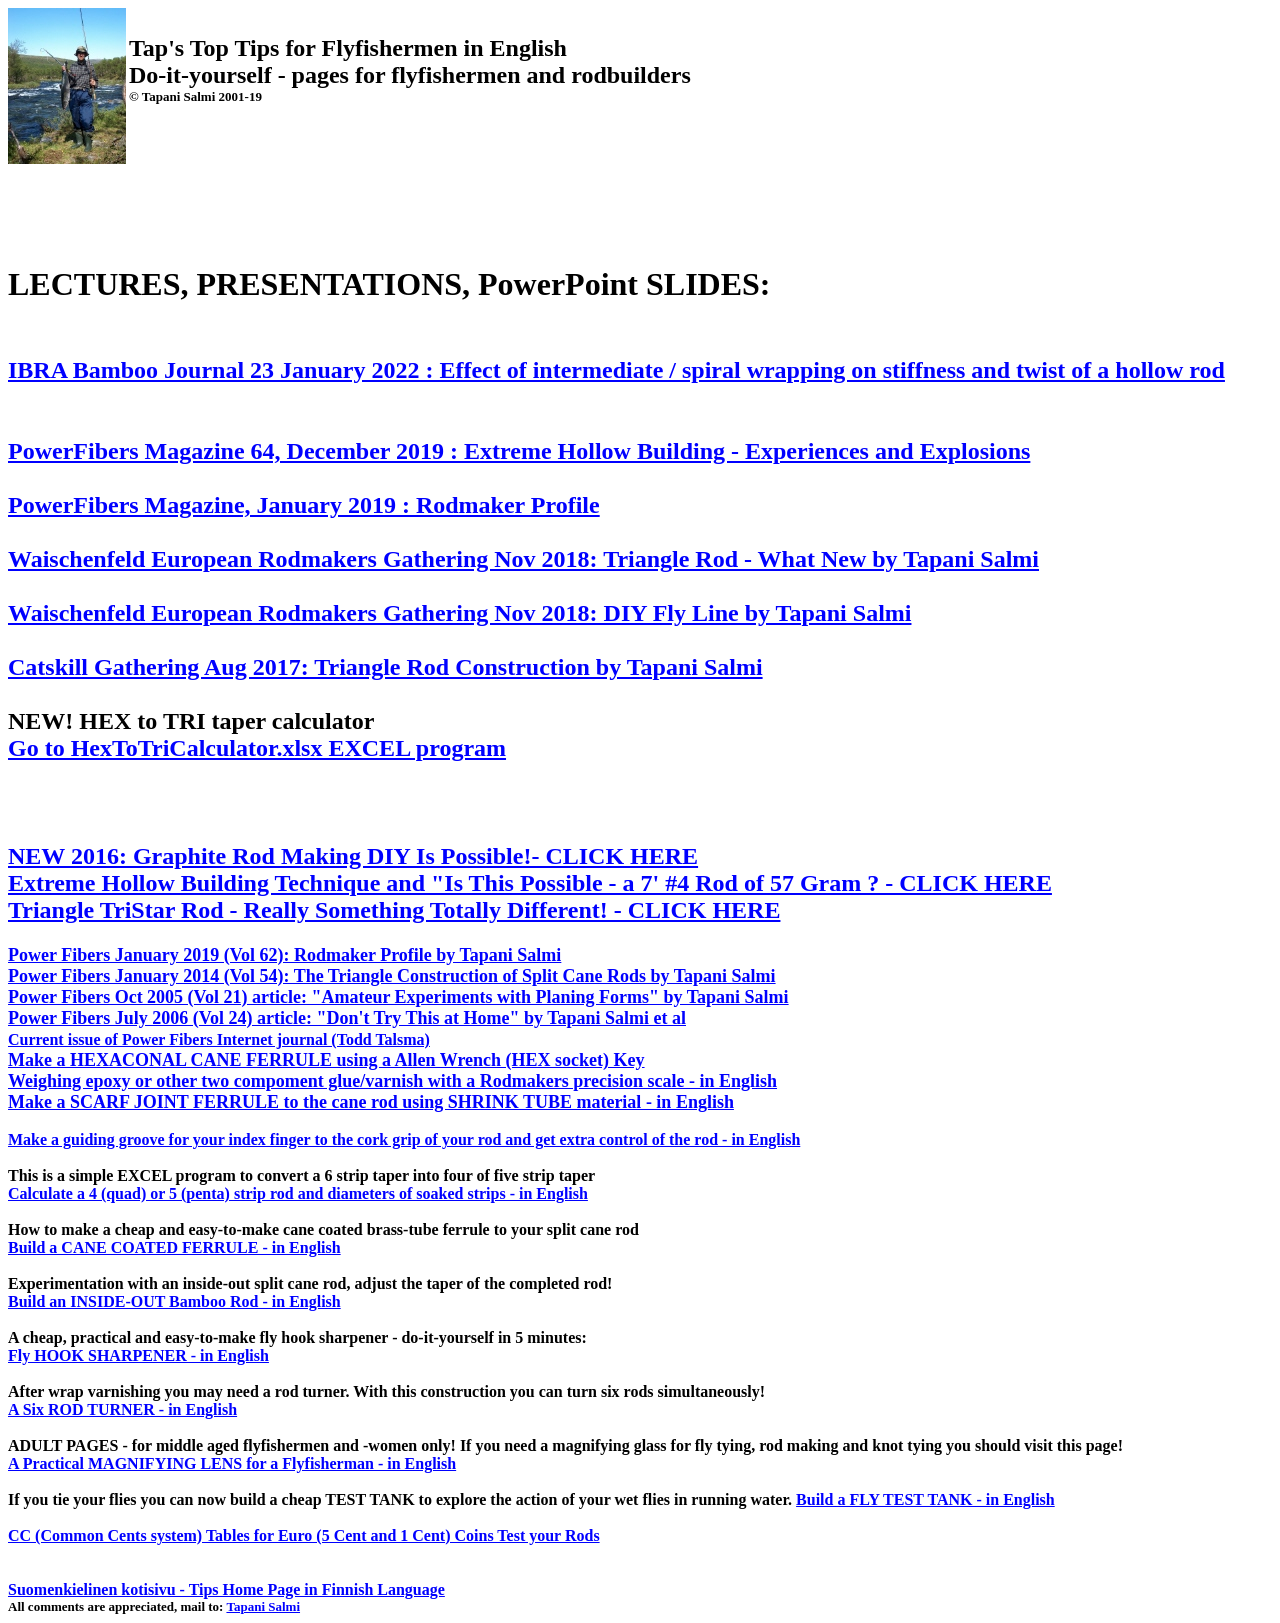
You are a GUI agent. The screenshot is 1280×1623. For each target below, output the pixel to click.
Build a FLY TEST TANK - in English (925, 1499)
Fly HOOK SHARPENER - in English (138, 1355)
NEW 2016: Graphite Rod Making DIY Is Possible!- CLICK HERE (353, 856)
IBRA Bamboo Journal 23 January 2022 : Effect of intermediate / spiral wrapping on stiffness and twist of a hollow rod (616, 370)
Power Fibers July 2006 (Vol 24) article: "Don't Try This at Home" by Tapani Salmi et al (347, 1018)
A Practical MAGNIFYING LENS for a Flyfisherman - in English (232, 1463)
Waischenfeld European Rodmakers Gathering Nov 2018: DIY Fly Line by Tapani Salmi (459, 613)
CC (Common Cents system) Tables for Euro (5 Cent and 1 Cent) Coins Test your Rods (304, 1535)
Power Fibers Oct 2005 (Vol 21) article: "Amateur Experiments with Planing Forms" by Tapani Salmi (398, 997)
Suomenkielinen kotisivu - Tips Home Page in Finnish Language (226, 1589)
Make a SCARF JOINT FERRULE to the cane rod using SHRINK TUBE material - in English (371, 1102)
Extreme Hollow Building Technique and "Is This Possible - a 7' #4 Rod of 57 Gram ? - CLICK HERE (530, 883)
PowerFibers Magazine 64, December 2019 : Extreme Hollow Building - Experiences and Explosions (519, 451)
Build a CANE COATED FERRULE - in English (174, 1247)
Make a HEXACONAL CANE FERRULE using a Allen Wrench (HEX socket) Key (326, 1060)
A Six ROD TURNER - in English (122, 1409)
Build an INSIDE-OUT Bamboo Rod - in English (174, 1301)
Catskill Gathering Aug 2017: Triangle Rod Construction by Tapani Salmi (385, 667)
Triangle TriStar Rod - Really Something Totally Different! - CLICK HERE (394, 910)
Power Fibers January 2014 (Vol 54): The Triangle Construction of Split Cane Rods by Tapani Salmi (392, 976)
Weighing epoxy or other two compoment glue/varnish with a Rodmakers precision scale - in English (392, 1081)
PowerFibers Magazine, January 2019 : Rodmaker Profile (304, 505)
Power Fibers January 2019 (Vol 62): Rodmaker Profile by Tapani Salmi (284, 955)
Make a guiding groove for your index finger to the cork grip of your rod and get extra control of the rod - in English (404, 1139)
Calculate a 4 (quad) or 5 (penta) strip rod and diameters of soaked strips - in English (298, 1193)
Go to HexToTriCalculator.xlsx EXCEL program (257, 748)
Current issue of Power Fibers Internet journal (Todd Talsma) (219, 1039)
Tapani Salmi (263, 1606)
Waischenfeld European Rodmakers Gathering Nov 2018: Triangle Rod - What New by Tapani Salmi (523, 559)
